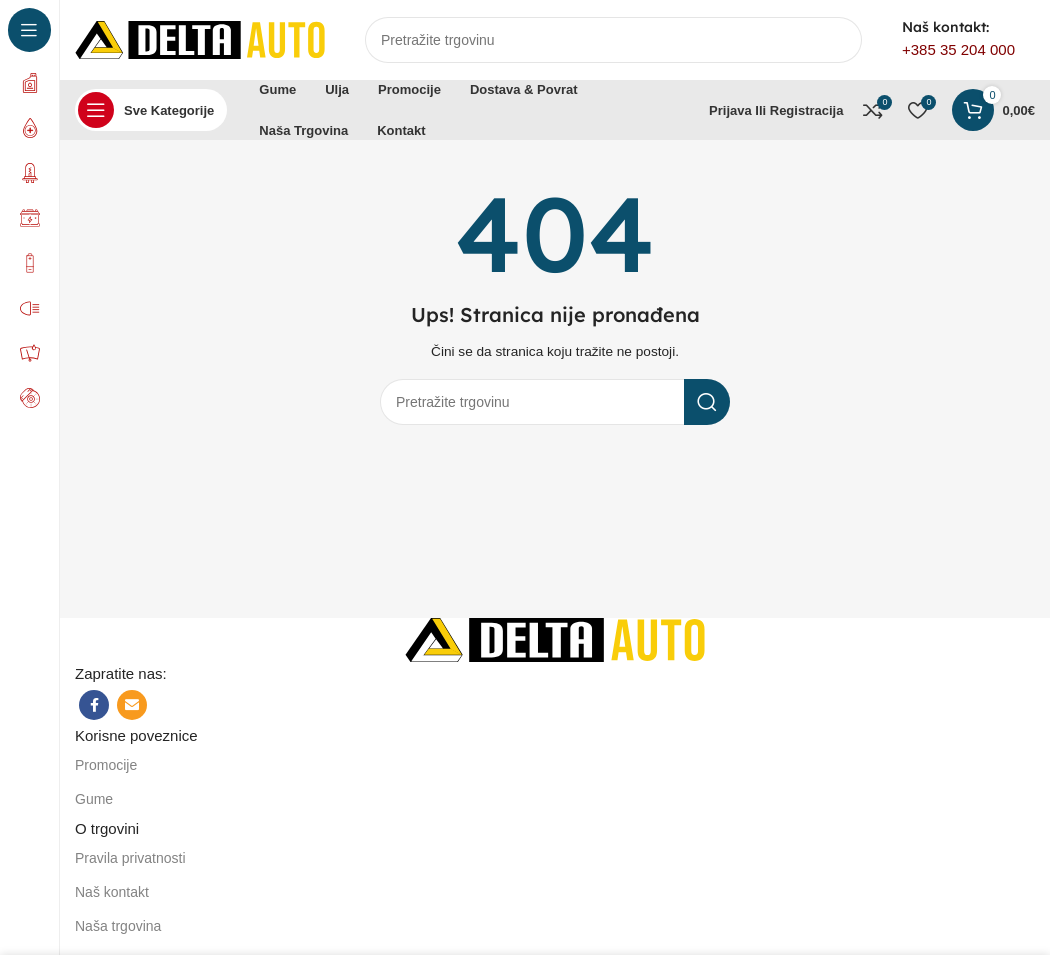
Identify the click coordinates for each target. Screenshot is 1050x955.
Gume (94, 799)
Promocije (106, 765)
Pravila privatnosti (130, 858)
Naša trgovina (118, 926)
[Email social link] (132, 705)
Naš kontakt (112, 892)
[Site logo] (200, 38)
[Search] (613, 40)
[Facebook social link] (94, 705)
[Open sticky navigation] (151, 110)
